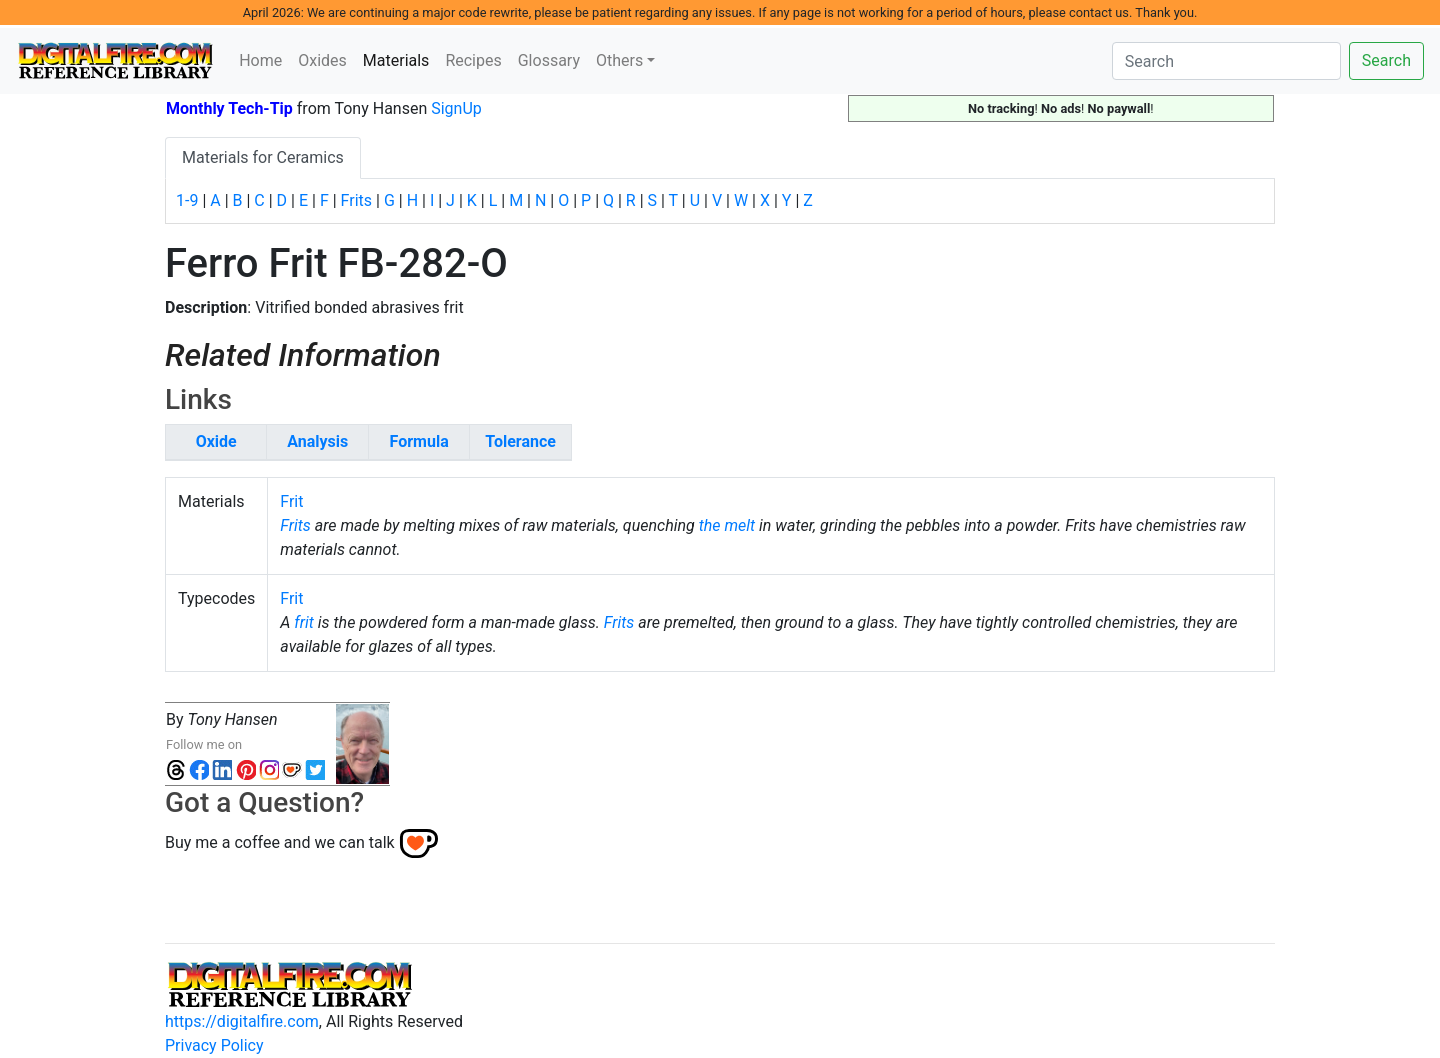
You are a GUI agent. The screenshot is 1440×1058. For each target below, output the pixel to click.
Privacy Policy (214, 1045)
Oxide (216, 441)
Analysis (317, 441)
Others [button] (619, 60)
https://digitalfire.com (242, 1021)
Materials (400, 59)
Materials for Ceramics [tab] (263, 157)
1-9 (187, 200)
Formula (419, 441)
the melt (727, 525)
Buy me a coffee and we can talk (280, 841)
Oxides (322, 60)
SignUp (456, 108)
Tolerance (520, 441)
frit (304, 622)
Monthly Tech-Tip (229, 108)
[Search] (1226, 61)
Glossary (549, 60)
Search (1386, 60)
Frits (356, 200)
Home (260, 60)
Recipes (473, 60)
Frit (291, 501)
